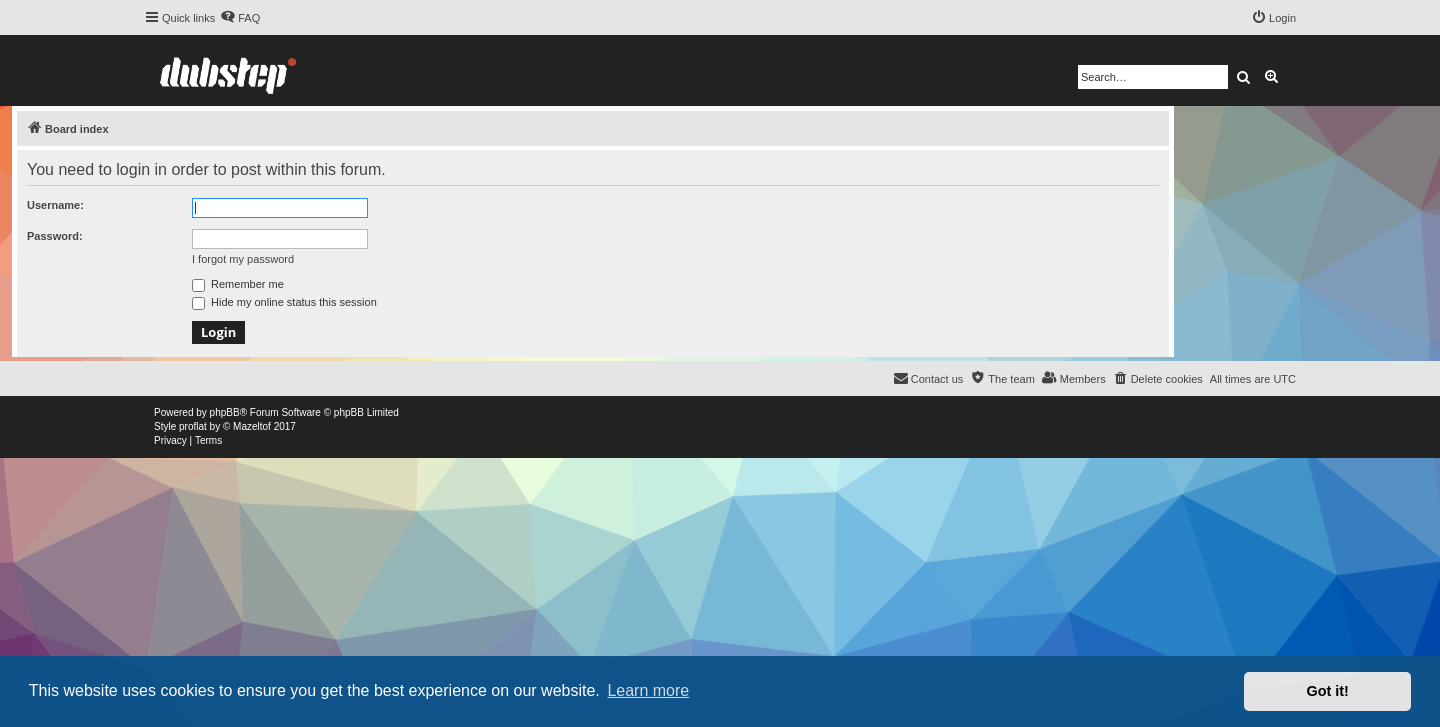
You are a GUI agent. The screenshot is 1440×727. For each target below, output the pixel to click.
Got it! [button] (1328, 691)
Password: (55, 236)
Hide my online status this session (284, 302)
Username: (55, 205)
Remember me (238, 284)
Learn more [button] (648, 690)
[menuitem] (240, 18)
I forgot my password (243, 259)
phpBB (225, 412)
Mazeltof (252, 426)
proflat (193, 426)
